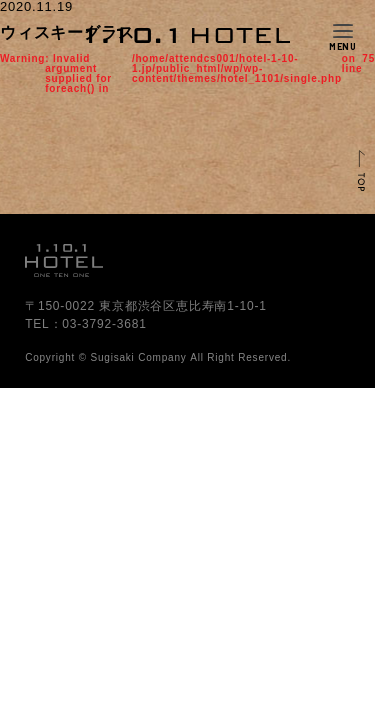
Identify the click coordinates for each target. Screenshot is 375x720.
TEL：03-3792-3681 (86, 324)
